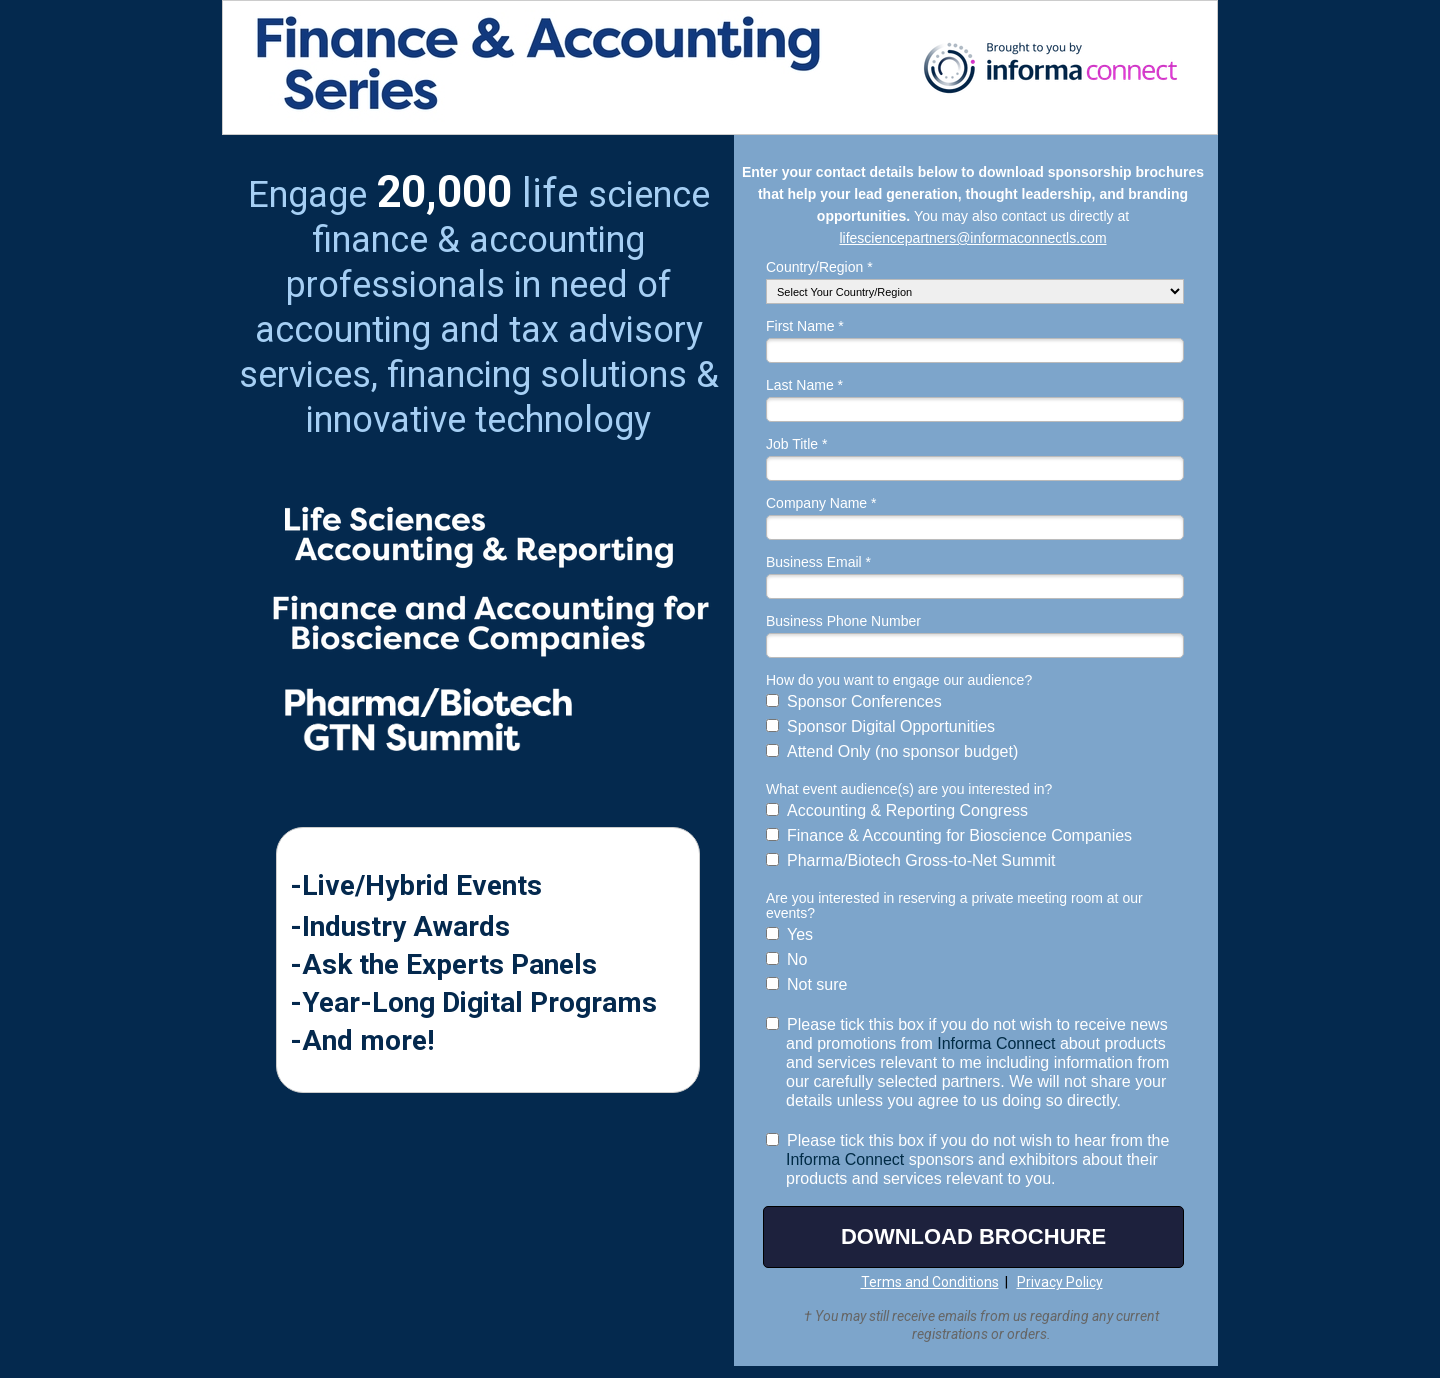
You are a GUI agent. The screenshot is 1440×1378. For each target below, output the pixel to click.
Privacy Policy (1060, 1282)
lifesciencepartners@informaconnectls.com (972, 238)
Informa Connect (996, 1043)
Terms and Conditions (930, 1282)
